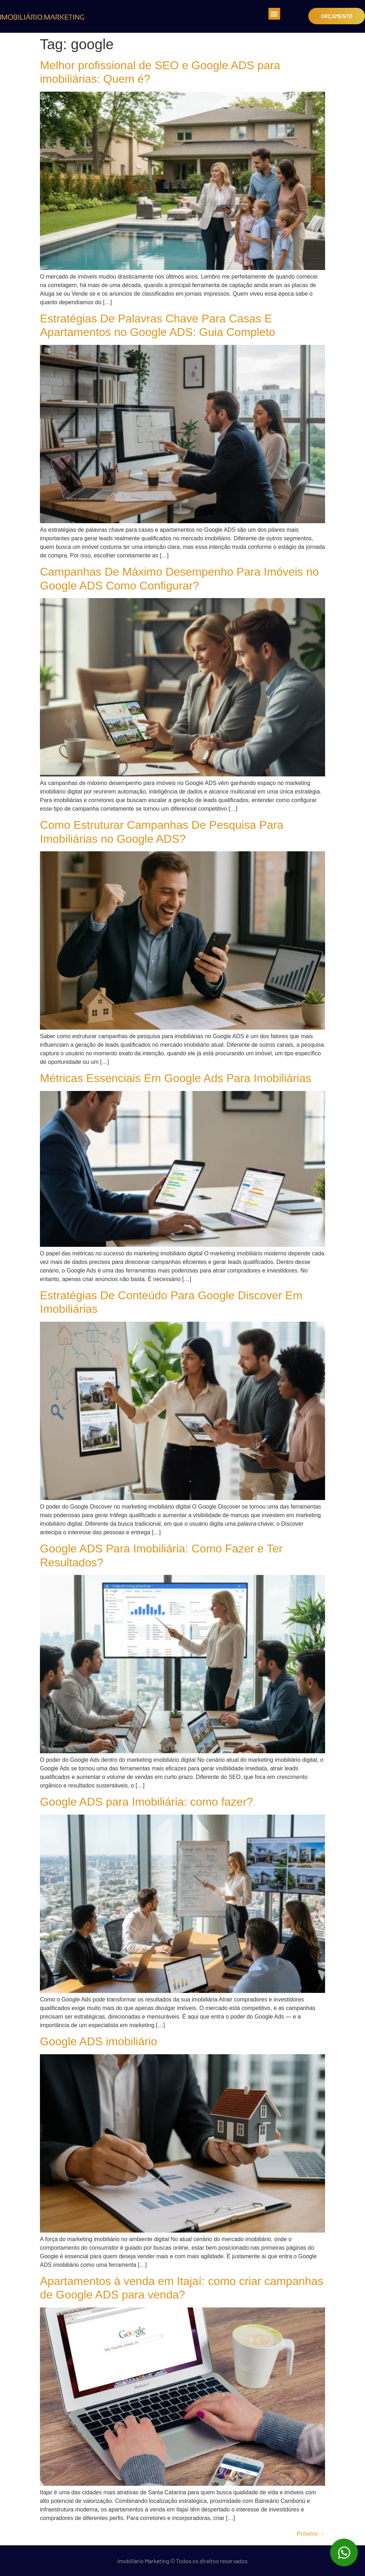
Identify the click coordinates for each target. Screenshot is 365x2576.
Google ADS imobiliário (98, 2041)
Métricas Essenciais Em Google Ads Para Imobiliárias (175, 1078)
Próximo (311, 2534)
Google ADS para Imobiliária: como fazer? (146, 1801)
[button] (274, 14)
